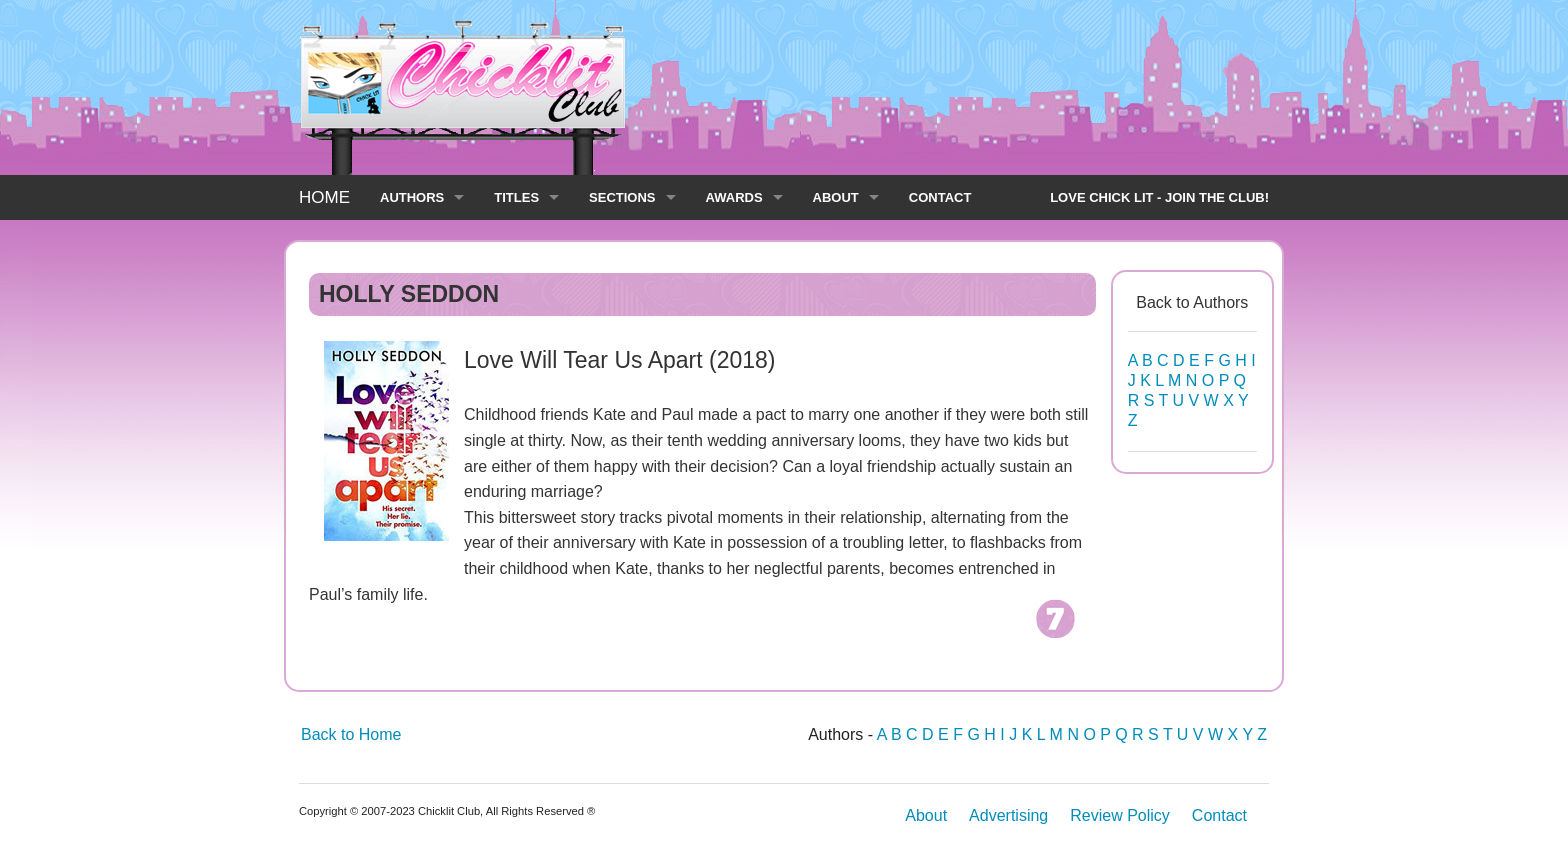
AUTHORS (412, 197)
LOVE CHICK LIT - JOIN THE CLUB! (1159, 197)
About (926, 815)
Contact (1219, 815)
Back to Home (351, 734)
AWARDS (734, 197)
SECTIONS (622, 197)
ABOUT (836, 197)
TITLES (516, 197)
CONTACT (940, 197)
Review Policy (1120, 815)
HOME (324, 197)
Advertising (1008, 815)
